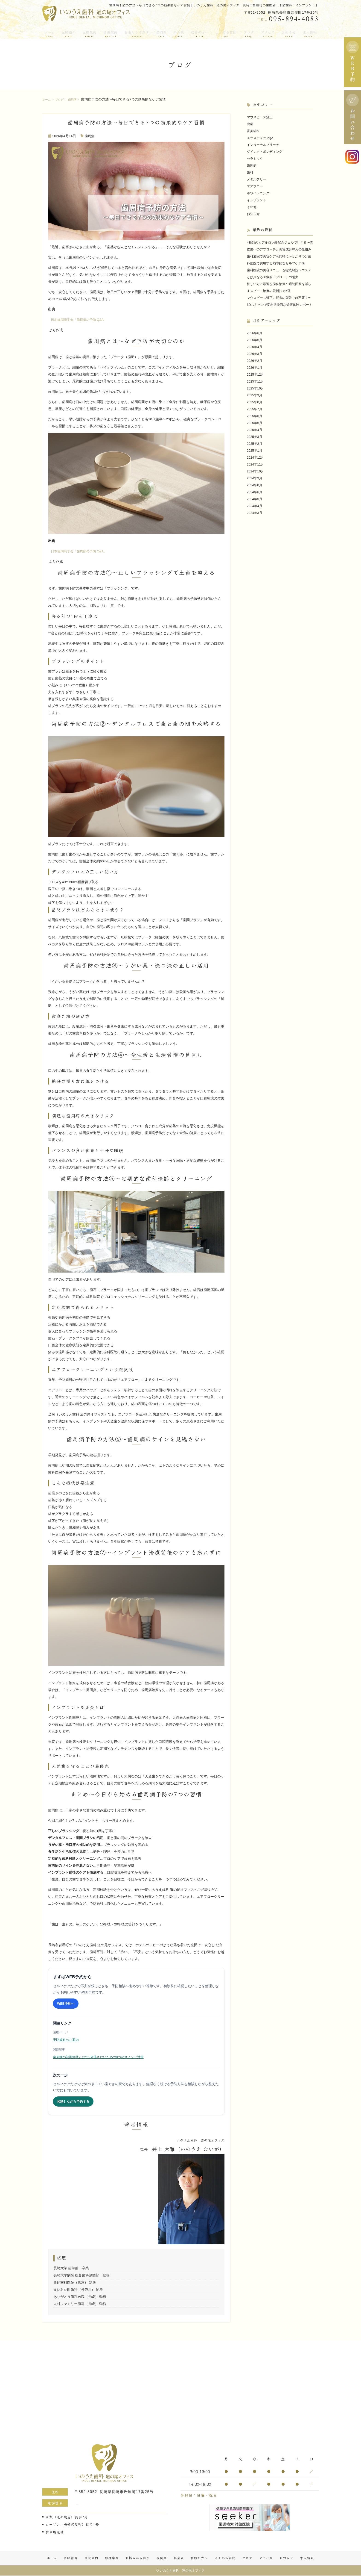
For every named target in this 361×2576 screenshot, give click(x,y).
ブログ (249, 31)
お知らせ (289, 31)
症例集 (161, 31)
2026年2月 (255, 374)
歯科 (250, 172)
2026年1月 (255, 381)
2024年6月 (255, 506)
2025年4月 (255, 443)
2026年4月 (255, 361)
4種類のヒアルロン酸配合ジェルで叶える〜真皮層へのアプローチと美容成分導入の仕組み (279, 249)
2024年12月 (256, 471)
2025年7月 (255, 423)
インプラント (257, 200)
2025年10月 (256, 402)
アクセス (268, 31)
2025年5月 (255, 437)
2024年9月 (255, 492)
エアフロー (255, 186)
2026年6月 (255, 347)
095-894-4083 (105, 2502)
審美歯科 (254, 131)
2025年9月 (255, 409)
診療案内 (109, 31)
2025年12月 (256, 388)
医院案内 (88, 31)
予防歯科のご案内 (67, 2040)
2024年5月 (255, 513)
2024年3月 (255, 526)
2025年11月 (256, 395)
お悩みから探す (137, 31)
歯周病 (90, 136)
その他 (252, 207)
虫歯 (250, 124)
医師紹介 (67, 31)
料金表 (178, 31)
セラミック (255, 158)
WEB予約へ (66, 2003)
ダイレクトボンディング (266, 151)
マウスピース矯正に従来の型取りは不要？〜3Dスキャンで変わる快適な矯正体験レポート (278, 311)
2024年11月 (256, 478)
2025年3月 (255, 450)
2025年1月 (255, 464)
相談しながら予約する (74, 2101)
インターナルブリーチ (264, 145)
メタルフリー (257, 179)
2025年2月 (255, 457)
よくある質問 (226, 31)
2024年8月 (255, 499)
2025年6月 (255, 430)
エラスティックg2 (261, 138)
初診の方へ (199, 31)
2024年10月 (256, 485)
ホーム (48, 31)
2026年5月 (255, 354)
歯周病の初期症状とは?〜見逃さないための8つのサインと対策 (101, 2057)
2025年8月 (255, 416)
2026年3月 (255, 367)
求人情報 (310, 31)
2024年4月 (255, 520)
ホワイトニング (259, 193)
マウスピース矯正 (260, 117)
